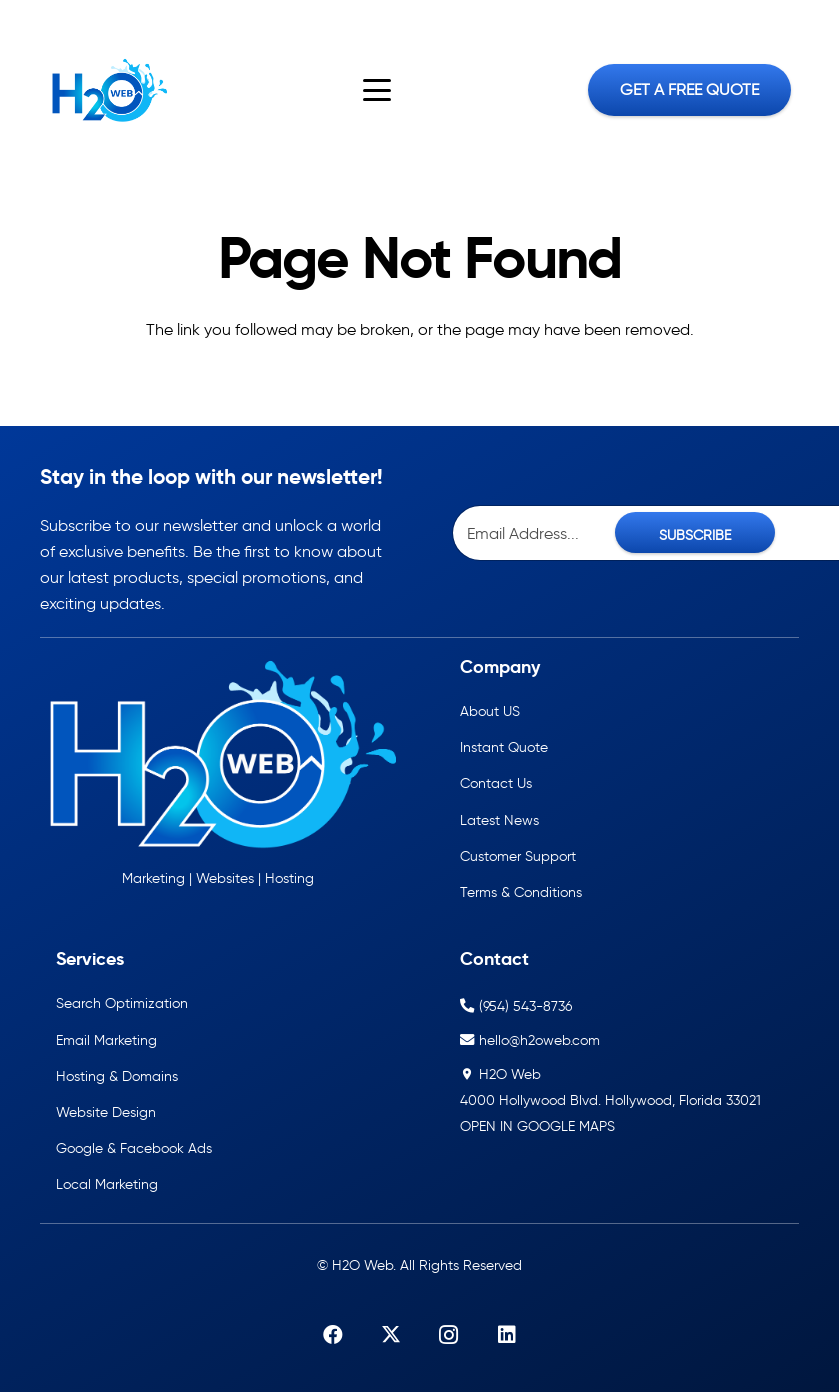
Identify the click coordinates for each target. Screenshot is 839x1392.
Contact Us (496, 783)
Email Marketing (106, 1040)
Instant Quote (504, 747)
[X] (51, 19)
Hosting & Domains (117, 1076)
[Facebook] (23, 19)
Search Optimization (122, 1003)
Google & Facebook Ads (134, 1148)
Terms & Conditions (521, 892)
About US (490, 711)
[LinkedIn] (108, 19)
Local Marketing (107, 1184)
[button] (378, 90)
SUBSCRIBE (695, 535)
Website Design (106, 1112)
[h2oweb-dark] (107, 90)
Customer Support (518, 856)
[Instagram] (80, 20)
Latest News (499, 820)
